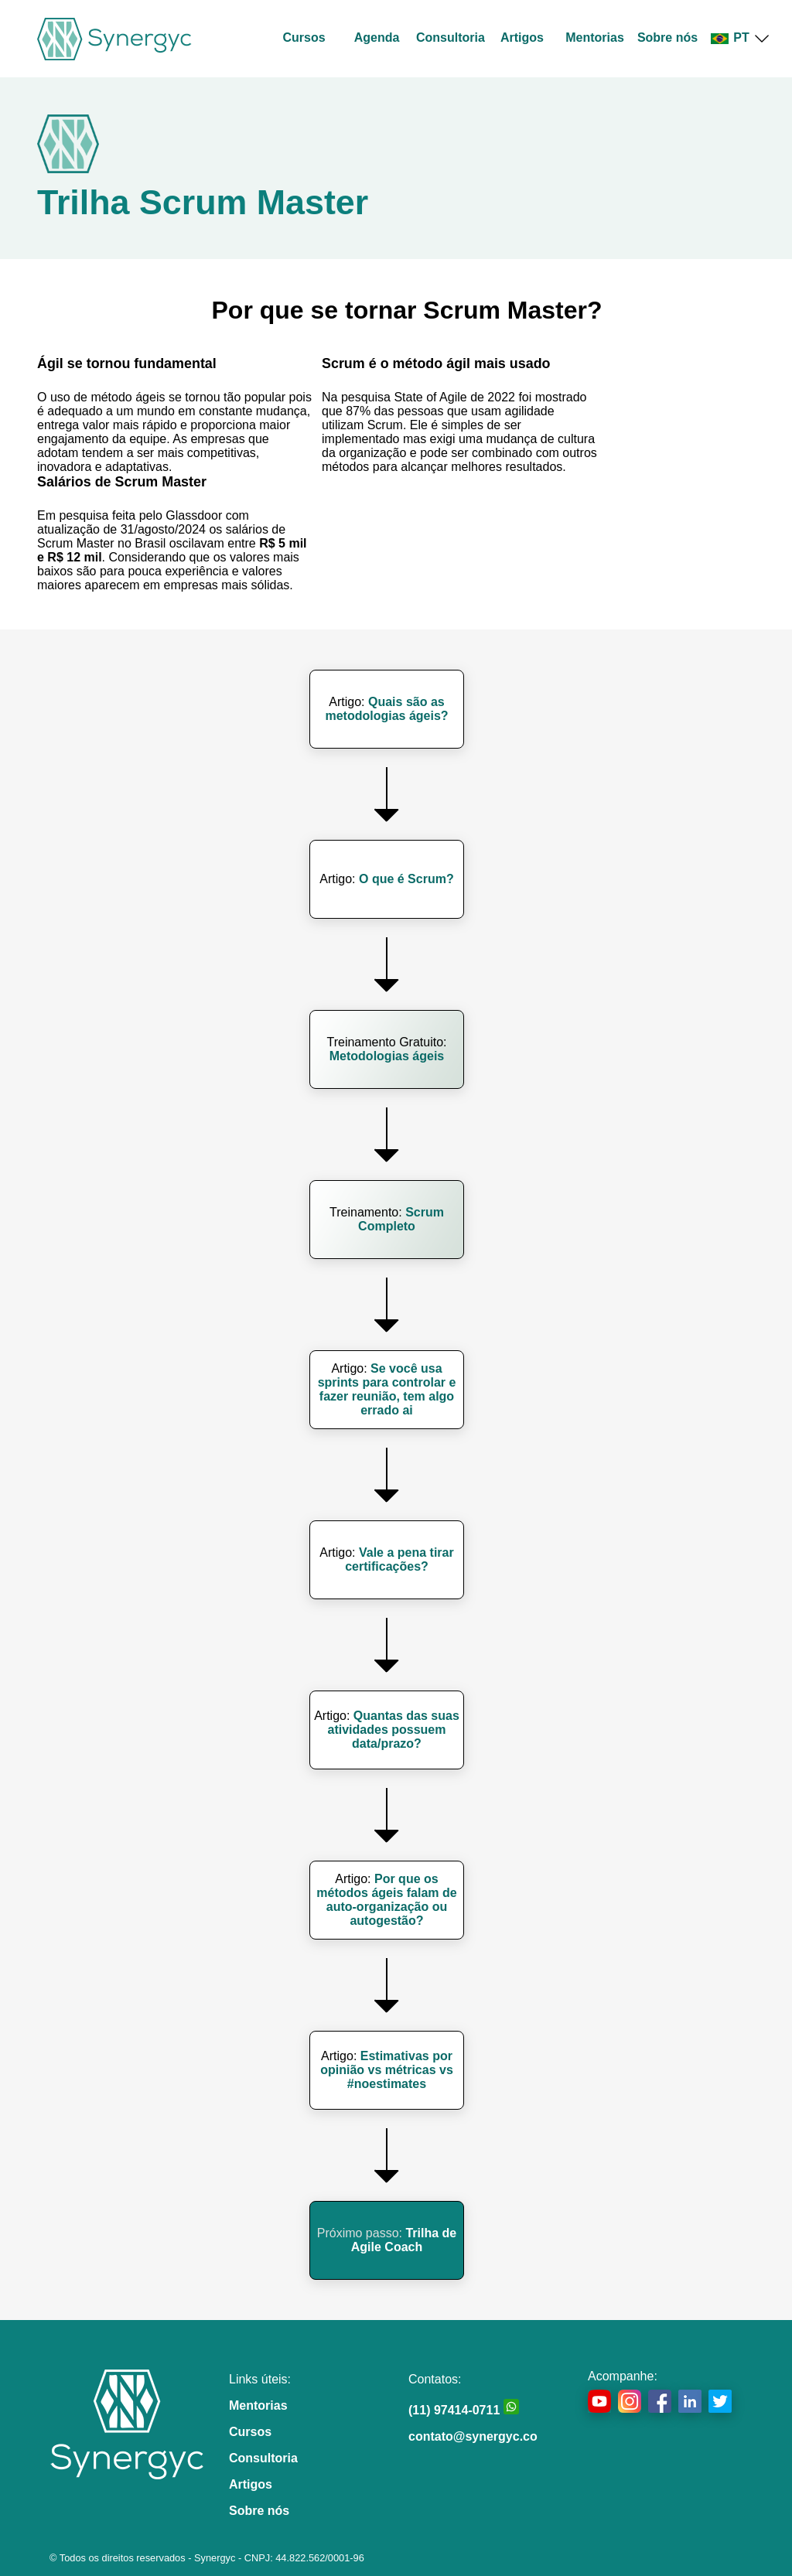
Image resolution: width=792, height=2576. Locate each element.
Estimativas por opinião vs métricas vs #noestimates (386, 2069)
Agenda (377, 37)
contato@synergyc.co (473, 2436)
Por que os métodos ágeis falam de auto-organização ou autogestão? (386, 1899)
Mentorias (594, 37)
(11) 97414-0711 (463, 2410)
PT (740, 37)
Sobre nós (667, 37)
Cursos (303, 37)
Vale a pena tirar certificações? (399, 1559)
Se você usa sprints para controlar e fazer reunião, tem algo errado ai (387, 1389)
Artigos (522, 37)
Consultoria (450, 37)
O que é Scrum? (406, 878)
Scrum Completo (401, 1219)
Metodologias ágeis (386, 1056)
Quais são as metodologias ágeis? (386, 708)
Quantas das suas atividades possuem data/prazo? (393, 1729)
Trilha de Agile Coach (403, 2240)
